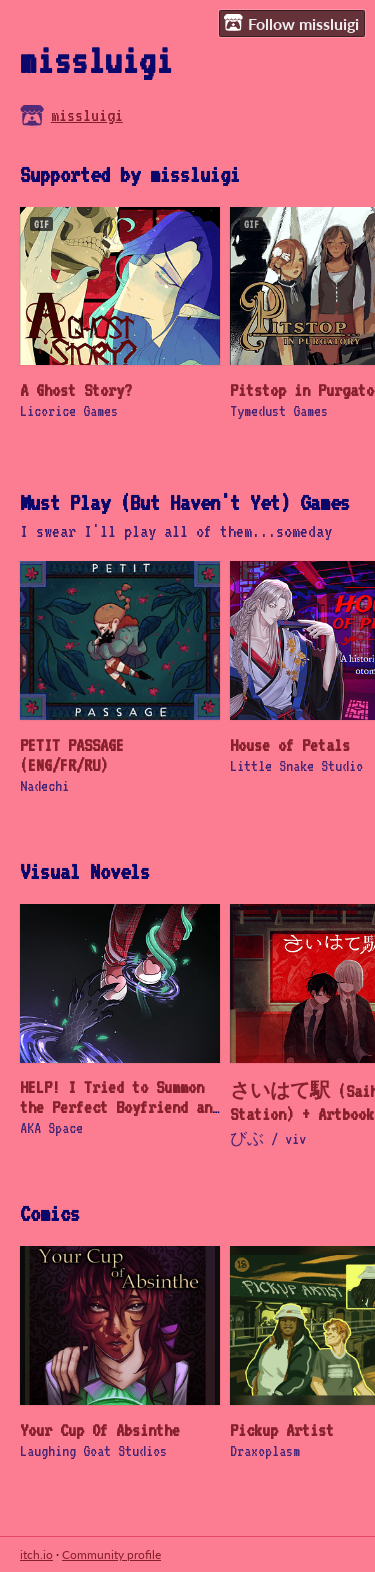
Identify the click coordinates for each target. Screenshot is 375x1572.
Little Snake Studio (296, 765)
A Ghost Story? (76, 390)
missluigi (87, 115)
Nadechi (44, 785)
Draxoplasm (265, 1450)
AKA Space (51, 1127)
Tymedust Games (279, 410)
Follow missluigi (291, 23)
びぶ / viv (268, 1138)
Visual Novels (85, 871)
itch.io (36, 1554)
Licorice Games (69, 410)
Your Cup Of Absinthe (100, 1430)
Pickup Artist (282, 1430)
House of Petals (290, 745)
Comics (50, 1213)
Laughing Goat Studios (93, 1450)
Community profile (111, 1554)
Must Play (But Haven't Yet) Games (185, 502)
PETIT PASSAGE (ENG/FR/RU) (72, 755)
